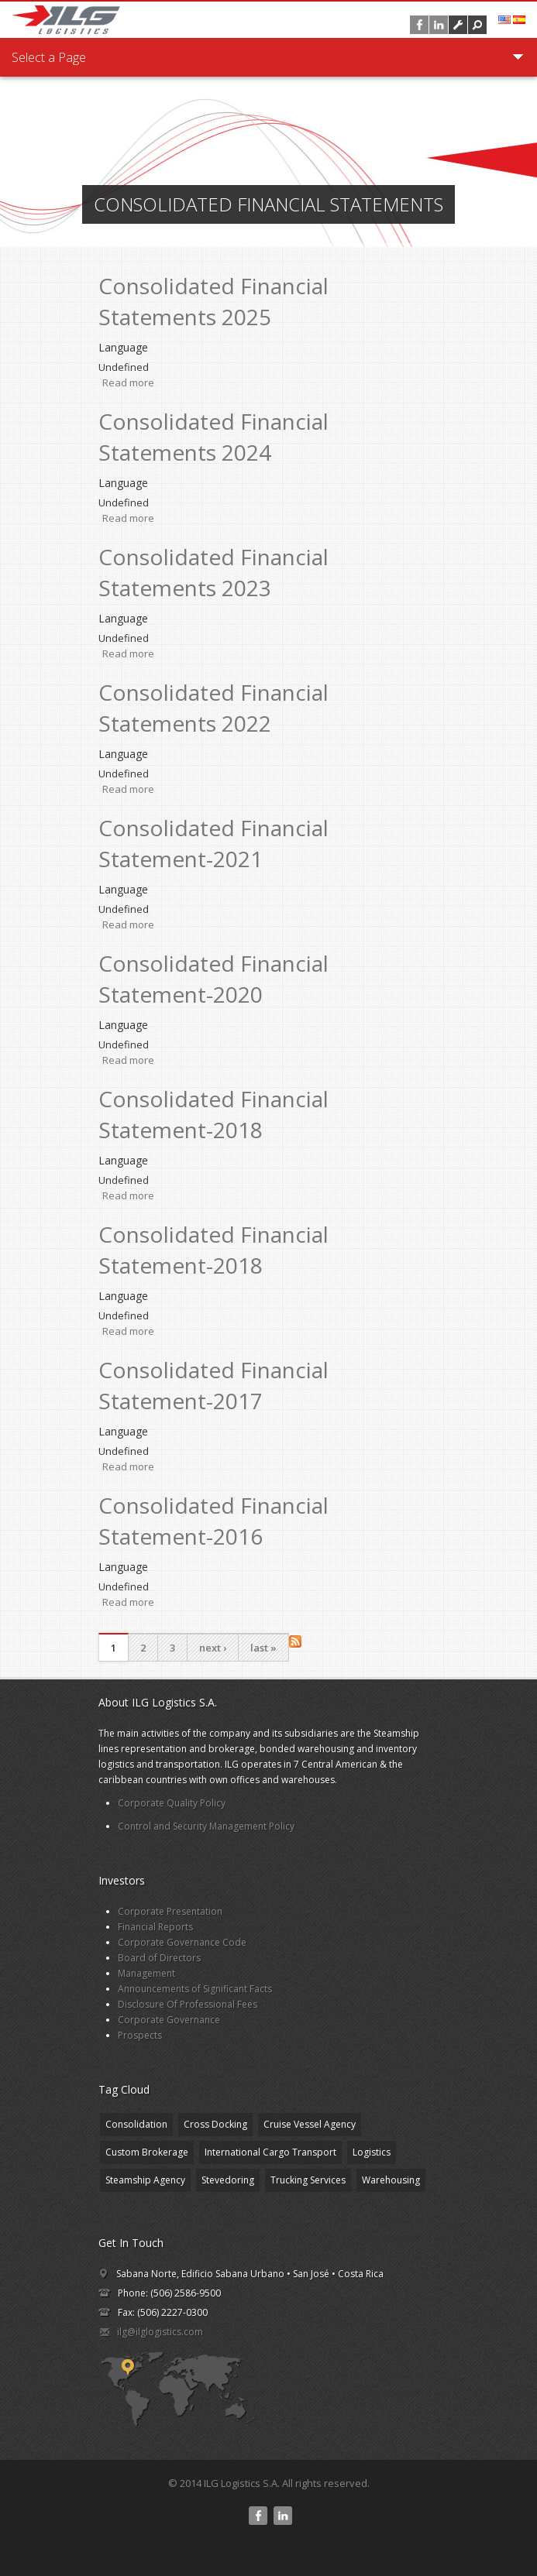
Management (146, 1973)
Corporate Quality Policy (171, 1802)
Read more (128, 382)
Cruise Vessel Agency (309, 2124)
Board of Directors (159, 1957)
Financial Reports (155, 1926)
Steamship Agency (145, 2180)
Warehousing (391, 2180)
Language (123, 347)
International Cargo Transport (270, 2152)
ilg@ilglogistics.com (160, 2331)
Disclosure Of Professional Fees (187, 2004)
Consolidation (136, 2124)
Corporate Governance (169, 2019)
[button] (477, 24)
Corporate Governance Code (182, 1942)
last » (263, 1648)
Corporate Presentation (170, 1911)
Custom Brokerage (146, 2152)
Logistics (372, 2152)
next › (212, 1648)
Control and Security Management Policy (206, 1826)
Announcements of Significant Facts (195, 1988)
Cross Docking (215, 2124)
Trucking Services (308, 2180)
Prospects (140, 2035)
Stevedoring (227, 2180)
